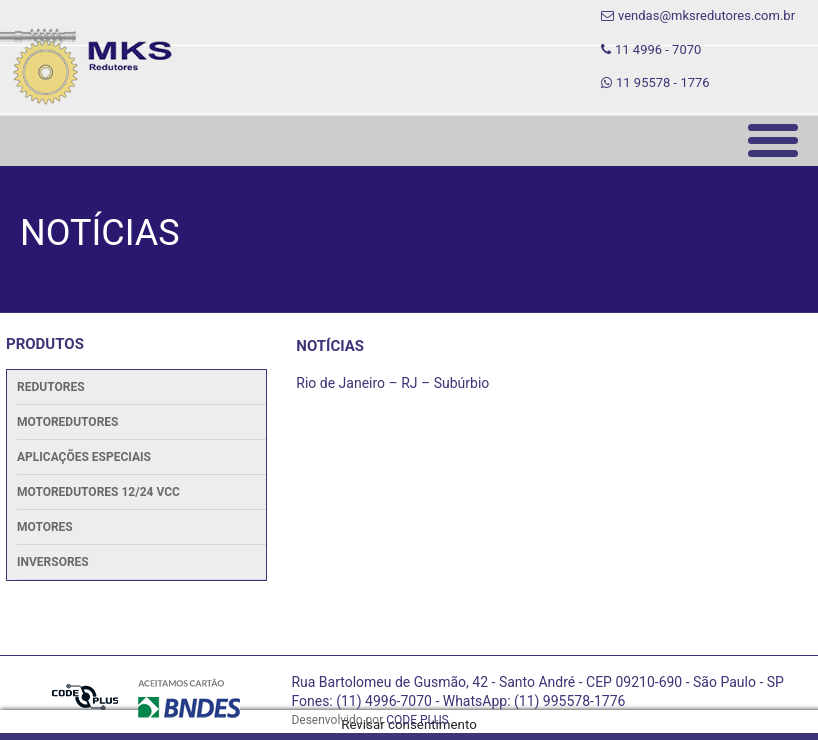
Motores (45, 527)
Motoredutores (67, 422)
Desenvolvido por (369, 720)
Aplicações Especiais (84, 457)
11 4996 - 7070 (651, 49)
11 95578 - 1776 (655, 82)
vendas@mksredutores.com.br (698, 15)
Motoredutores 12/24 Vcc (98, 492)
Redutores (51, 387)
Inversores (53, 562)
